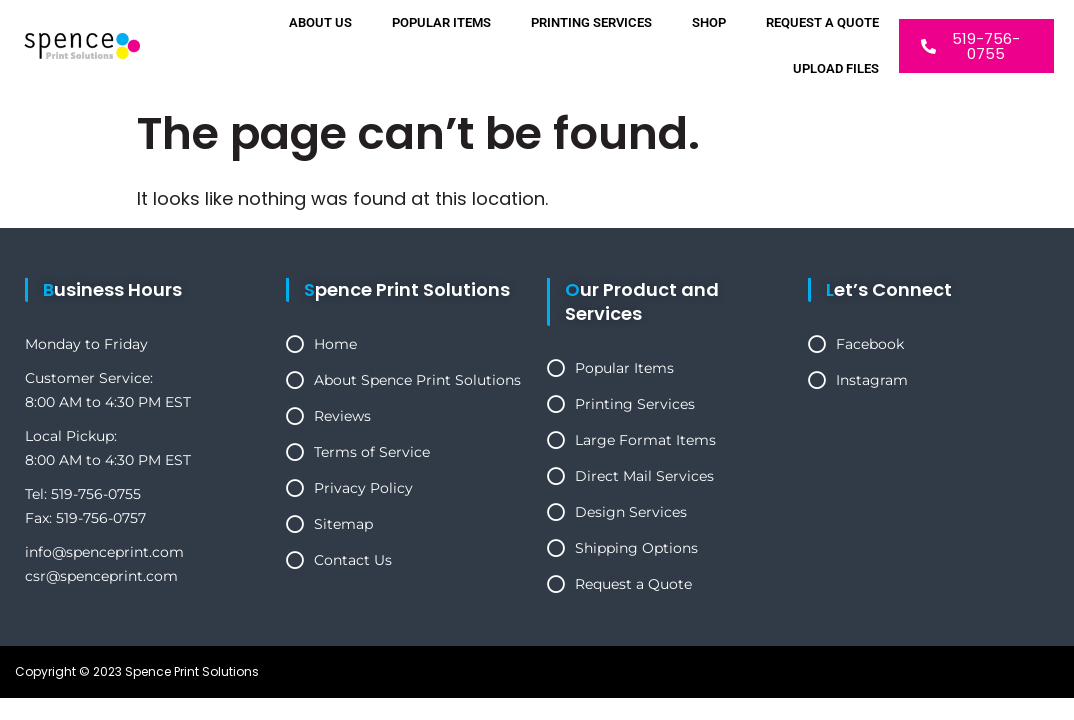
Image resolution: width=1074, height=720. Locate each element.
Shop (709, 22)
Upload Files (836, 68)
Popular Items (441, 22)
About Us (320, 22)
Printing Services (591, 22)
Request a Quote (822, 22)
